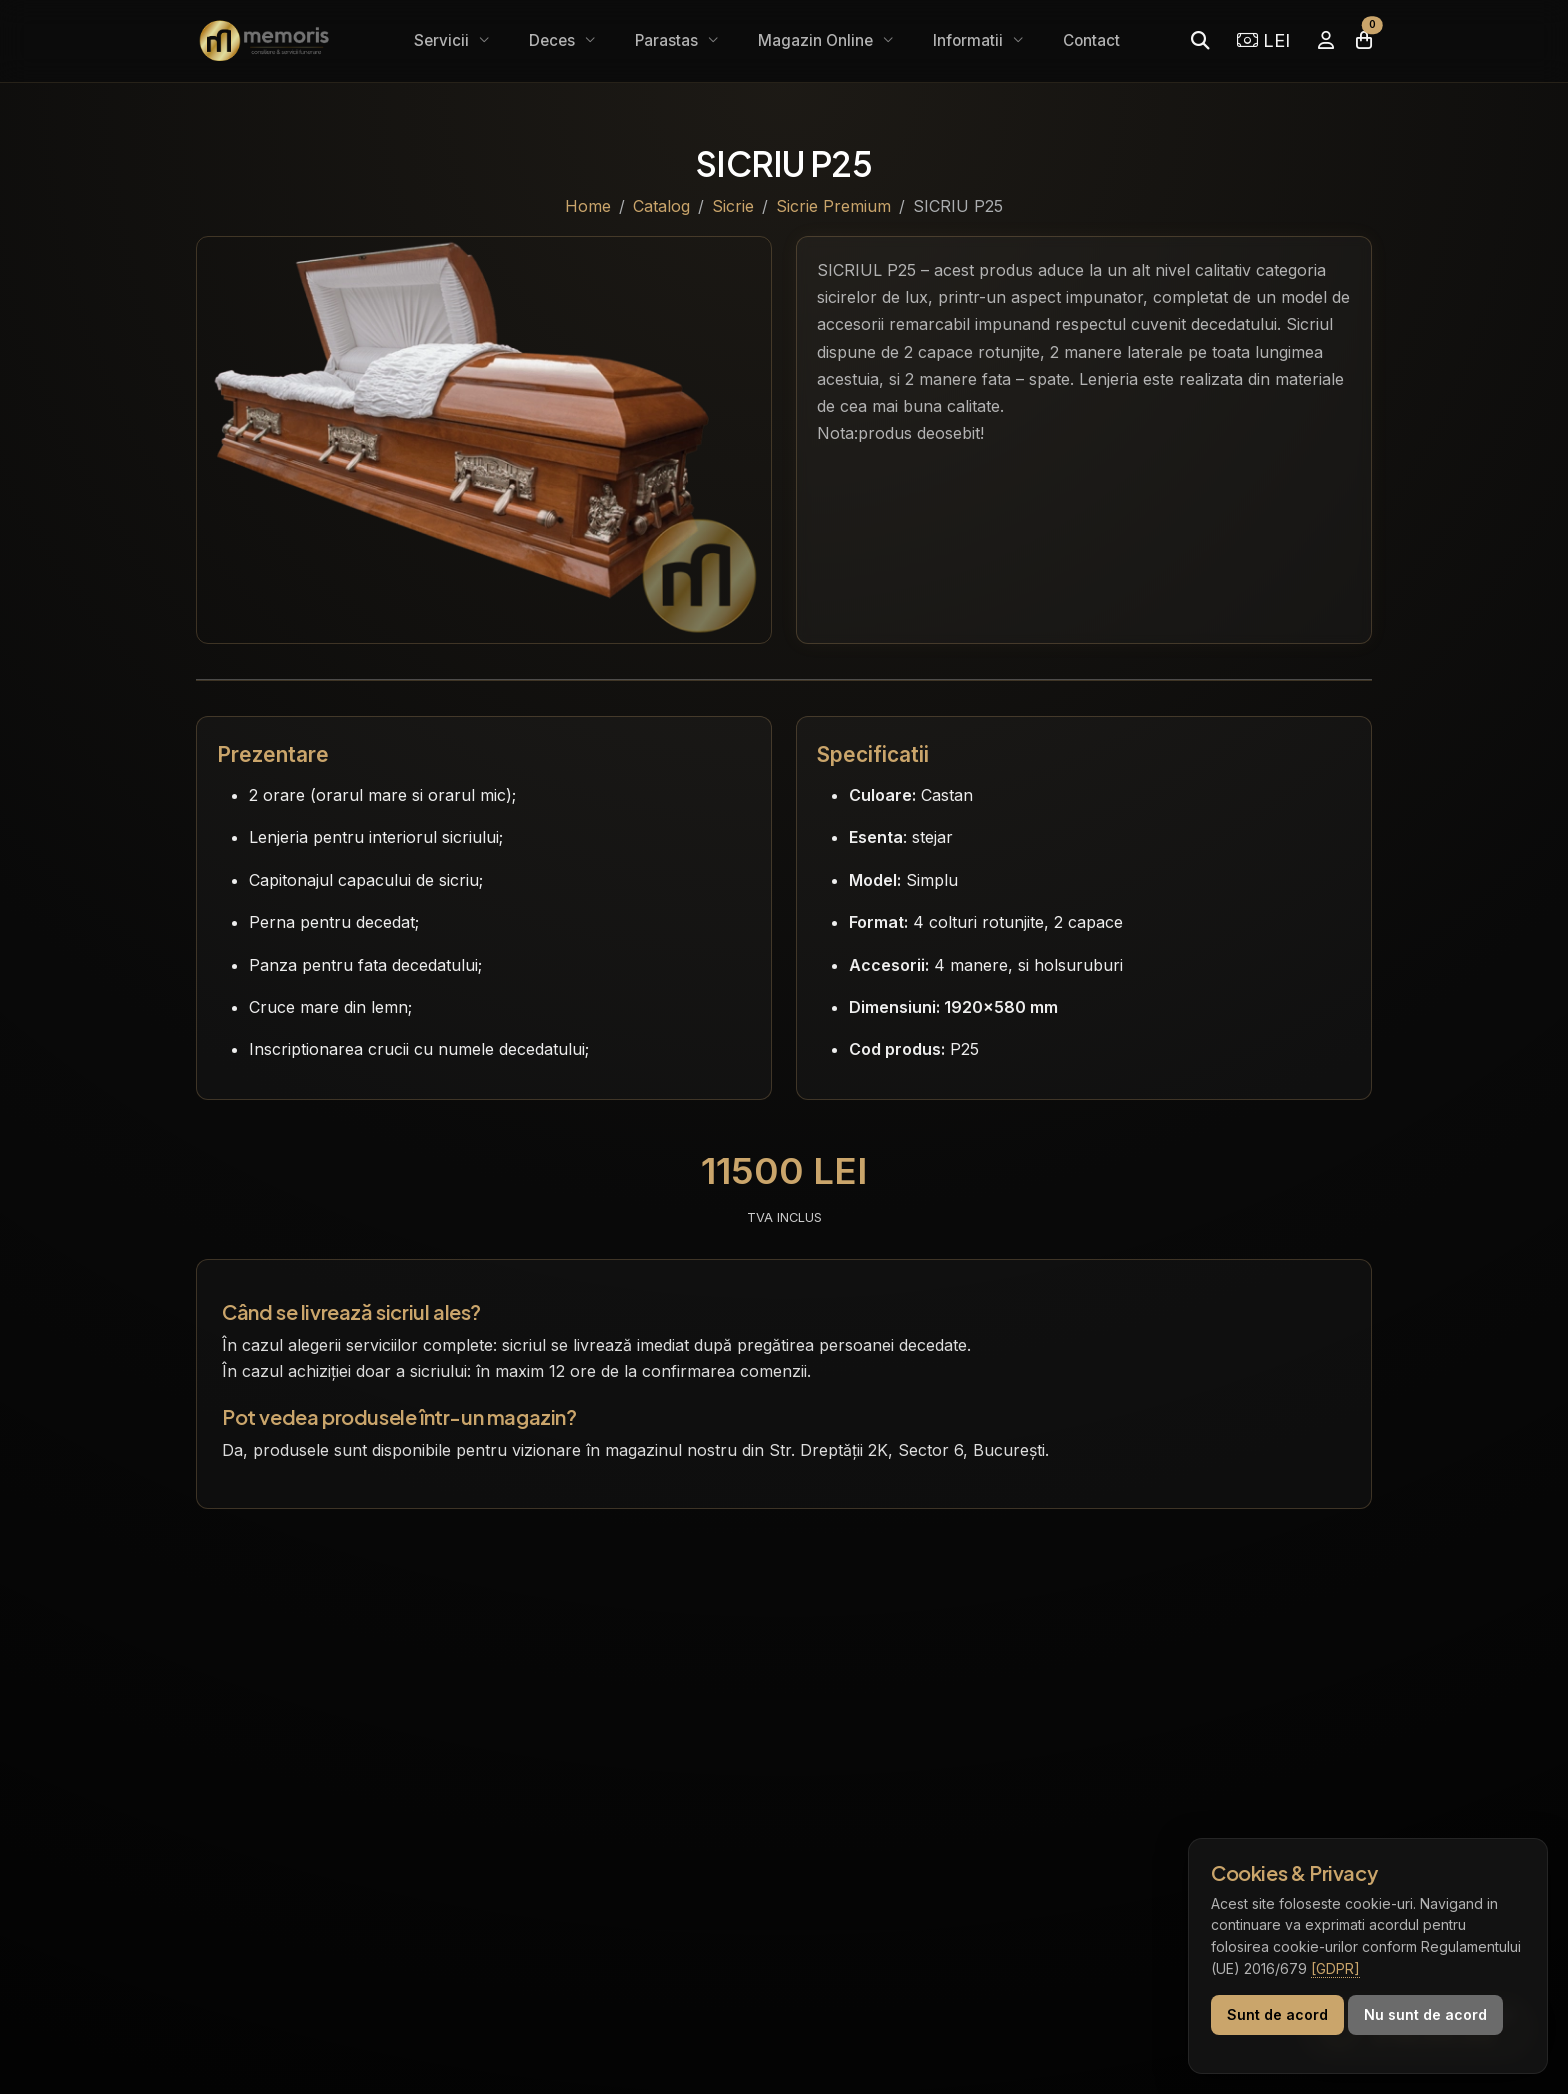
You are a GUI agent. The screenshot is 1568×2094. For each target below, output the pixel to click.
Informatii (970, 40)
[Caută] (1200, 40)
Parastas (668, 40)
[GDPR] (1335, 1968)
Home (588, 206)
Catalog (661, 206)
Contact (1091, 40)
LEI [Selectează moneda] (1263, 40)
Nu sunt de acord (1425, 2014)
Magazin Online (817, 40)
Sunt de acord (1277, 2014)
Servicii (443, 40)
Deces (554, 40)
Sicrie (733, 206)
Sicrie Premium (833, 206)
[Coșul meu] (1364, 40)
